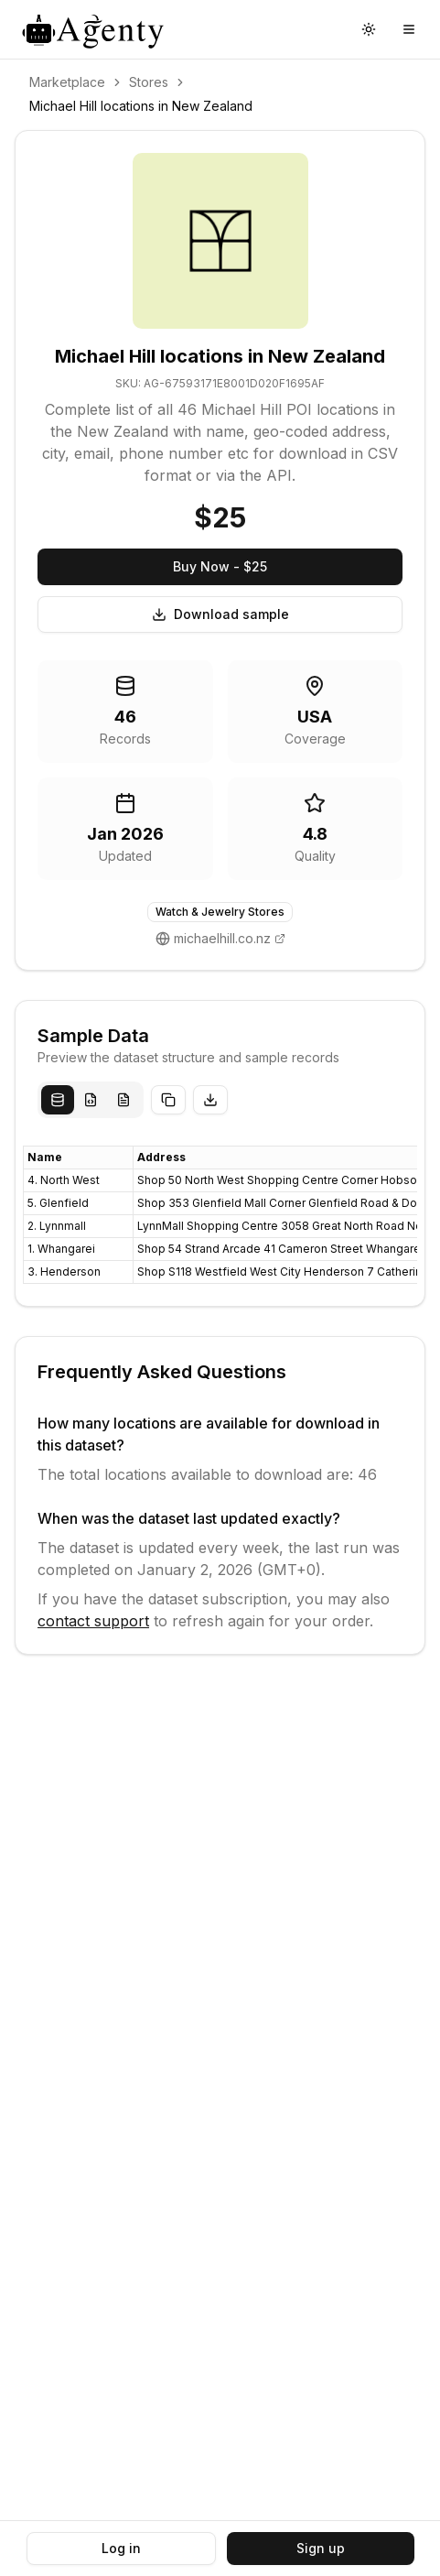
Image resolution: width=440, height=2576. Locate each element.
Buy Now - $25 (220, 566)
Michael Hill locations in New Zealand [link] (140, 106)
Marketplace (67, 82)
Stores (148, 82)
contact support (93, 1621)
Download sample (220, 614)
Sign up (320, 2548)
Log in (121, 2548)
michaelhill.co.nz (222, 938)
